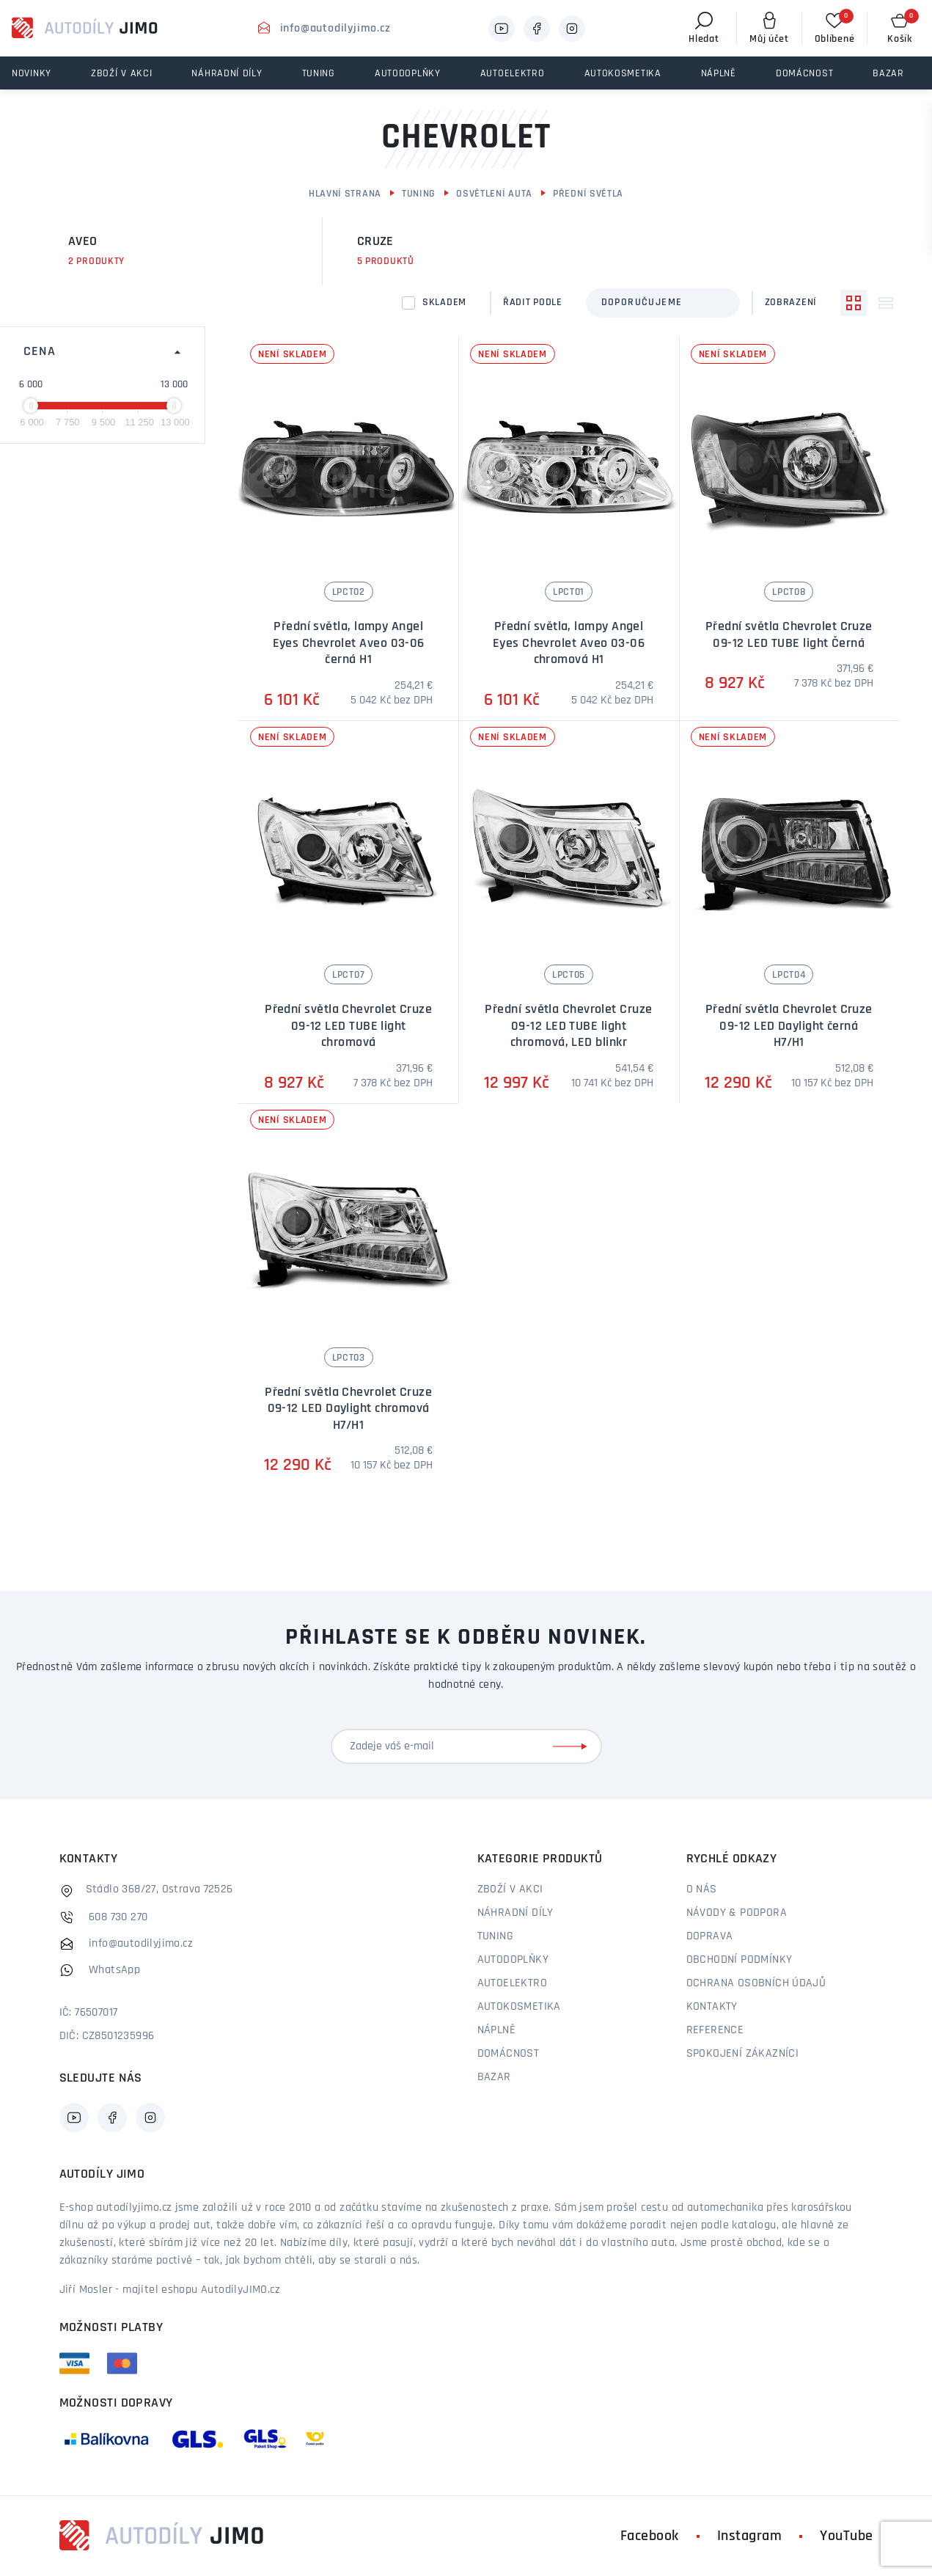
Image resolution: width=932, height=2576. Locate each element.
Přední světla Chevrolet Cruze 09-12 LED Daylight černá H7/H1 (789, 1026)
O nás (701, 1889)
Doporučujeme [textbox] (642, 302)
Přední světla (588, 194)
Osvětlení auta (494, 194)
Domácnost (508, 2054)
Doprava (709, 1936)
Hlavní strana (345, 194)
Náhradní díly (515, 1913)
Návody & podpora (736, 1913)
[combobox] (663, 303)
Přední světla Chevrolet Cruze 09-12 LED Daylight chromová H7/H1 (348, 1409)
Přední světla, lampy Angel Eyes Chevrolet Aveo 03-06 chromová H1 (569, 643)
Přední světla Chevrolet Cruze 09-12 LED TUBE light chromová (348, 1026)
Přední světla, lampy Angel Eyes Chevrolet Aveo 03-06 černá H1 (349, 643)
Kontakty (712, 2007)
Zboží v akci (510, 1889)
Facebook (649, 2536)
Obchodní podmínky (739, 1960)
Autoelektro (512, 1983)
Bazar (494, 2077)
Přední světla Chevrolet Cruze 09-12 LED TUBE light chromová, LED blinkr (568, 1026)
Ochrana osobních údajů (756, 1983)
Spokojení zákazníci (742, 2054)
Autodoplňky (512, 1960)
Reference (715, 2030)
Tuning (419, 194)
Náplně (496, 2030)
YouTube (846, 2536)
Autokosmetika (519, 2007)
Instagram (749, 2536)
